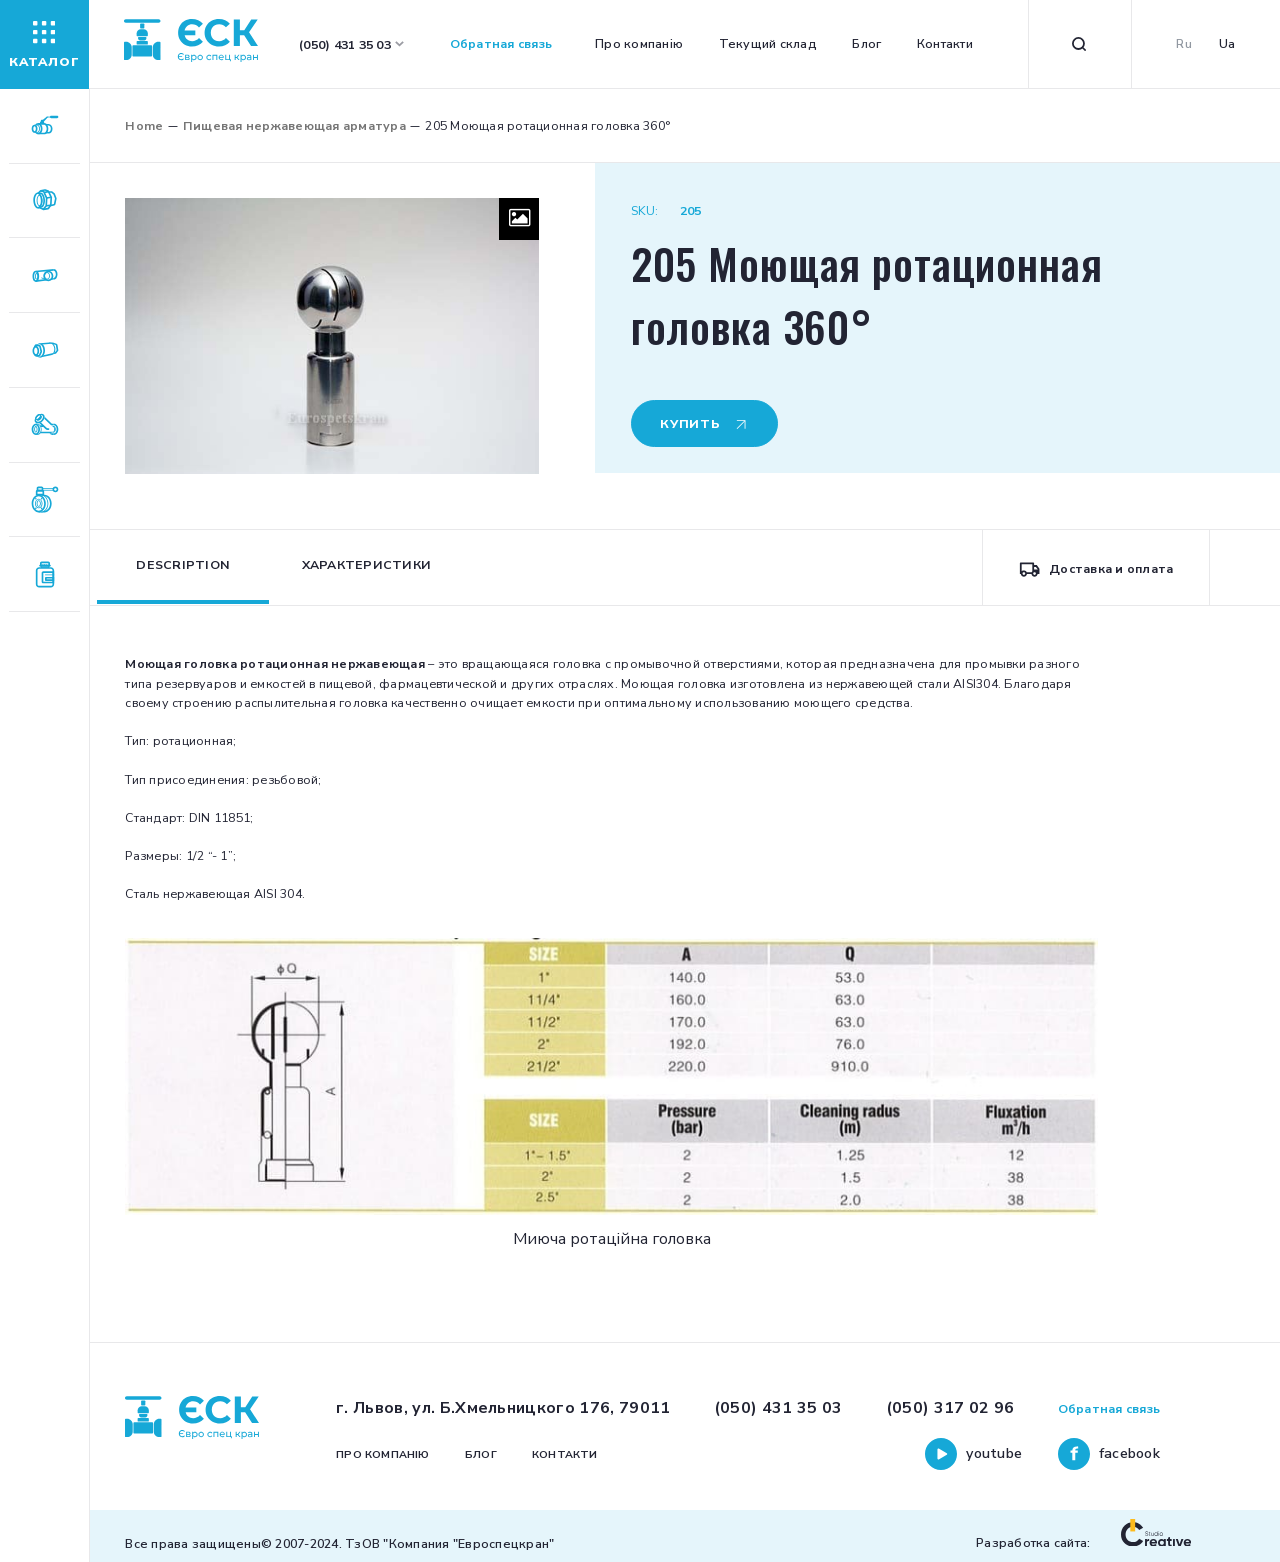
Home (144, 125)
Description (183, 564)
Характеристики (366, 564)
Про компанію (639, 43)
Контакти (945, 43)
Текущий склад (768, 43)
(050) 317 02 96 (950, 1408)
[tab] (183, 567)
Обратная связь (501, 43)
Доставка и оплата (1096, 568)
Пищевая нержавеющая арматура (294, 125)
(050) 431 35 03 (778, 1408)
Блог (866, 43)
